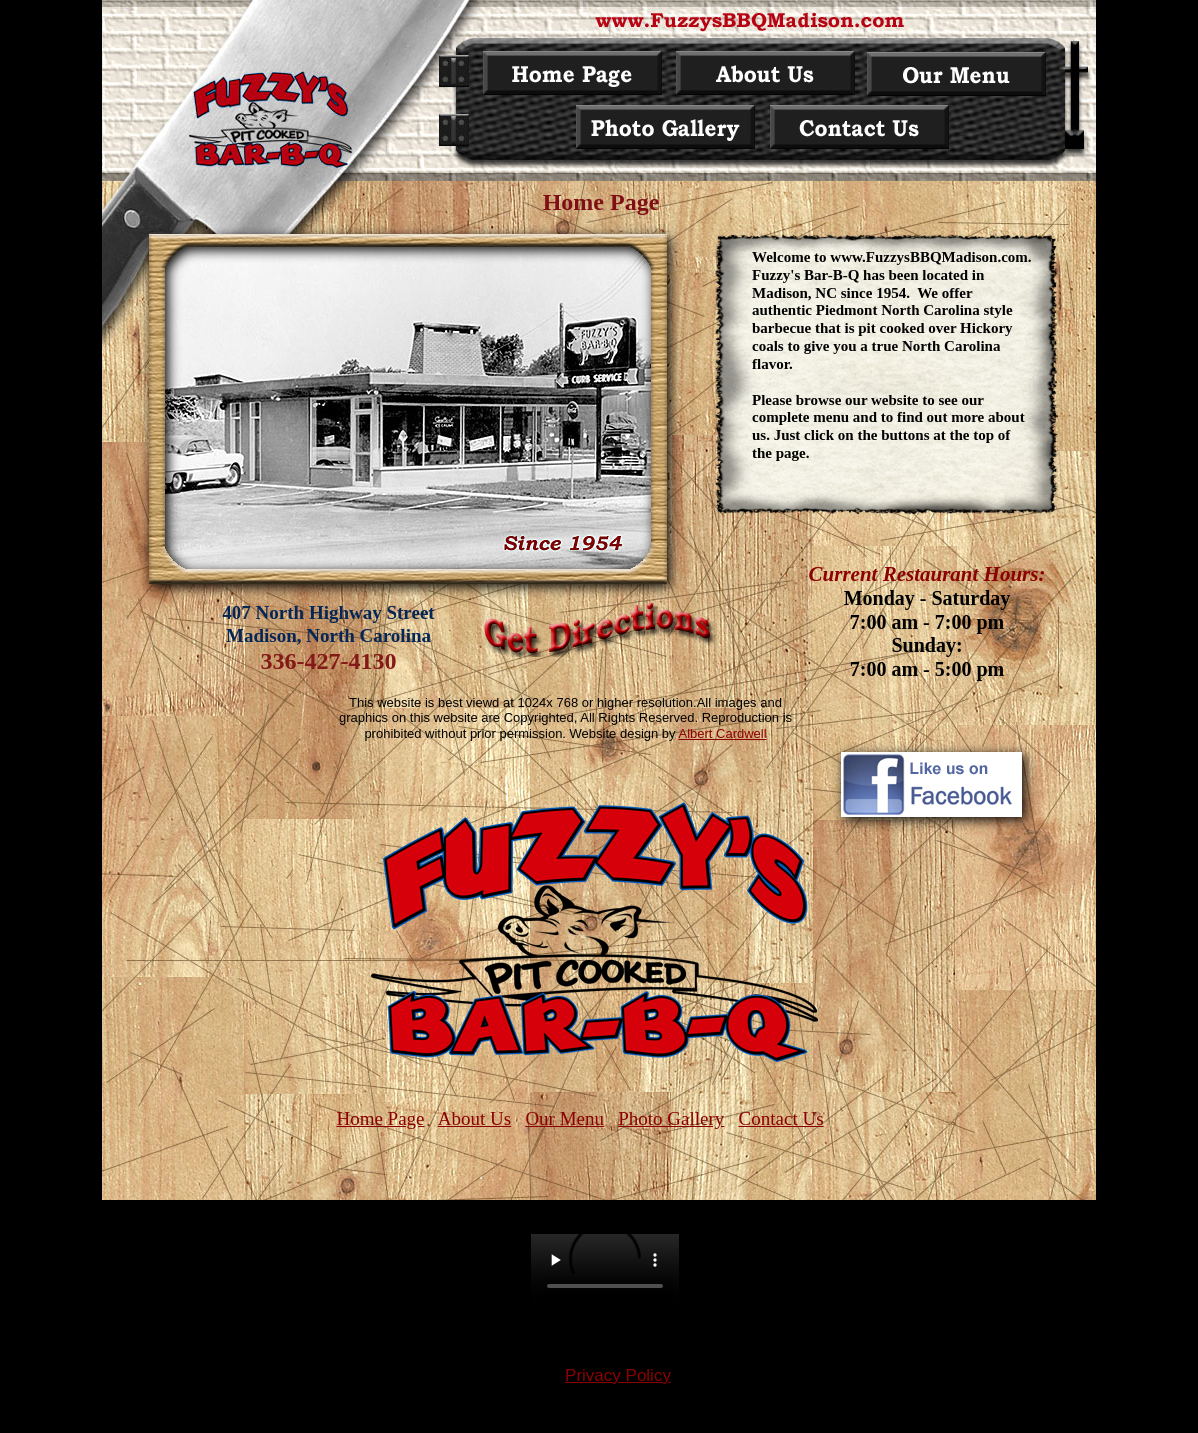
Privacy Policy (618, 1375)
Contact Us (781, 1118)
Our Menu (564, 1118)
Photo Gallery (671, 1118)
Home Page (380, 1118)
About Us (474, 1118)
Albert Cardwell (722, 733)
